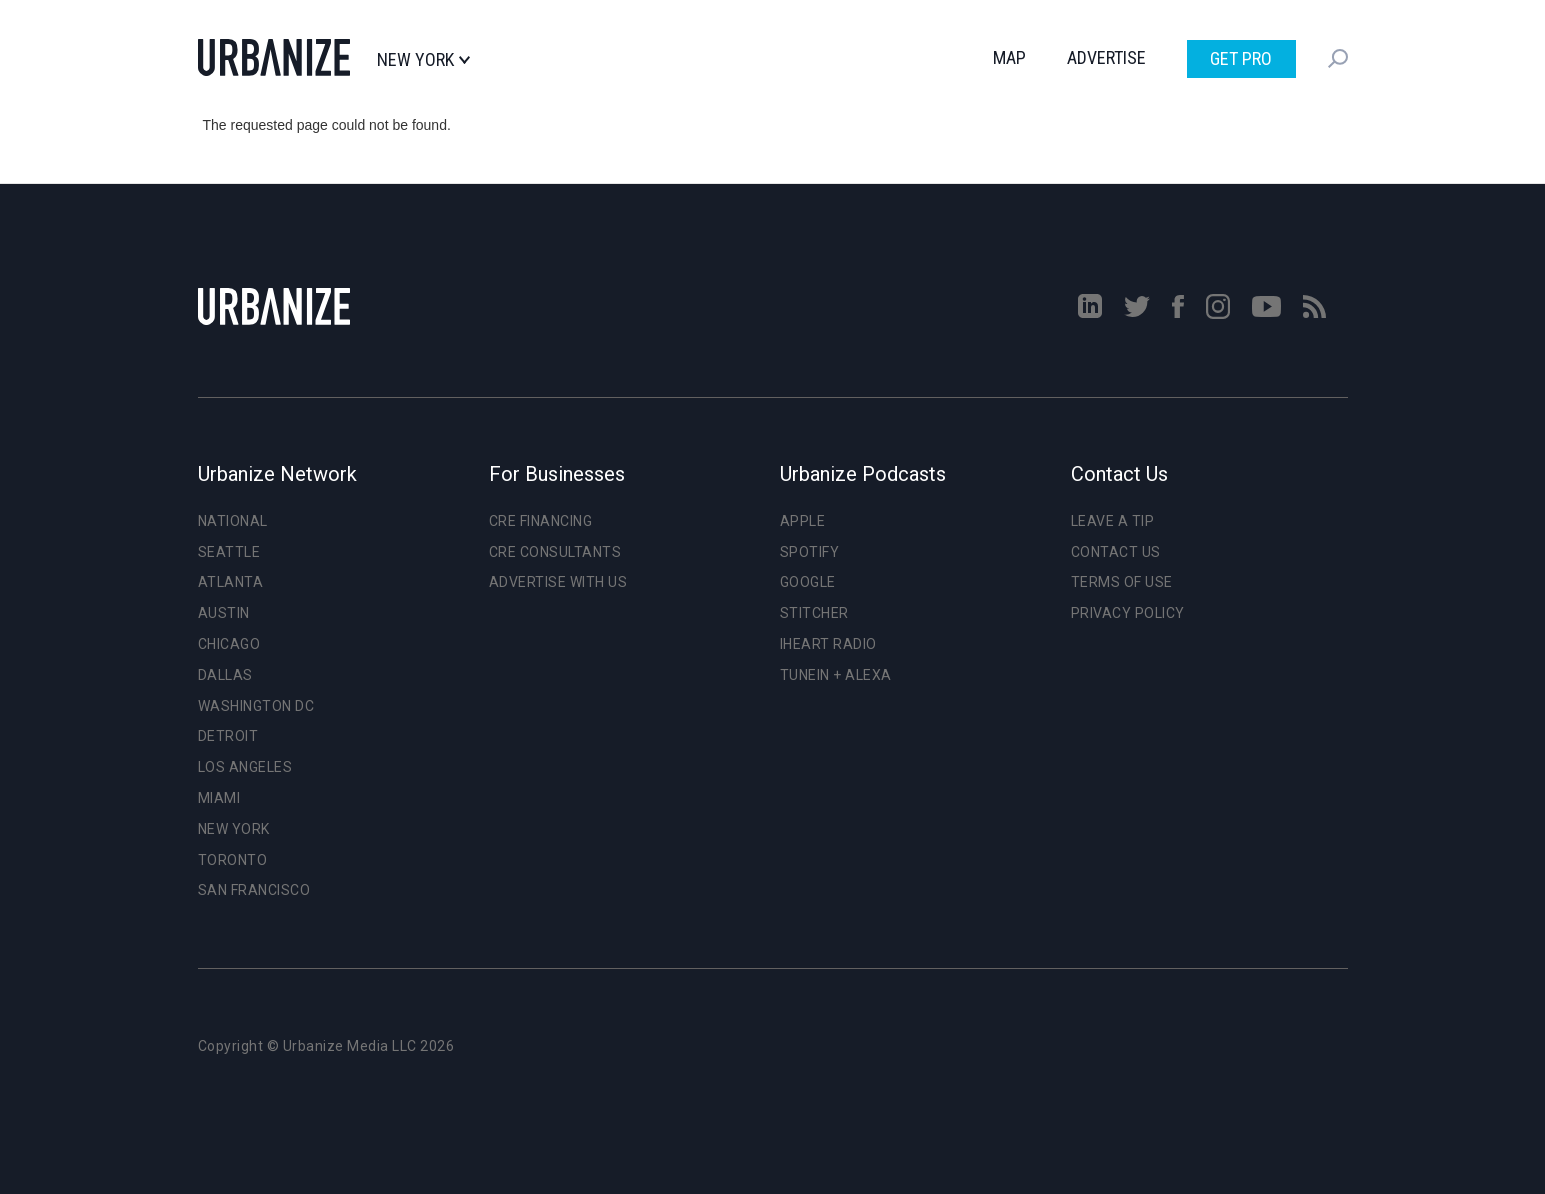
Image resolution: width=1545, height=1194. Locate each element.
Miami (219, 798)
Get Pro (1241, 58)
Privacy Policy (1128, 613)
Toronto (233, 860)
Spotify (810, 552)
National (233, 521)
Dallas (225, 675)
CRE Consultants (555, 552)
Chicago (229, 644)
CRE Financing (541, 521)
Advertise (1106, 57)
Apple (803, 521)
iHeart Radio (828, 644)
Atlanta (231, 582)
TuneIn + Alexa (836, 675)
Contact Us (1116, 552)
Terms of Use (1122, 582)
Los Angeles (245, 767)
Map (1009, 57)
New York (423, 60)
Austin (224, 613)
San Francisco (254, 890)
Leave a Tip (1113, 521)
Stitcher (814, 613)
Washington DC (256, 706)
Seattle (229, 552)
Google (808, 582)
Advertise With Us (558, 582)
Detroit (228, 736)
